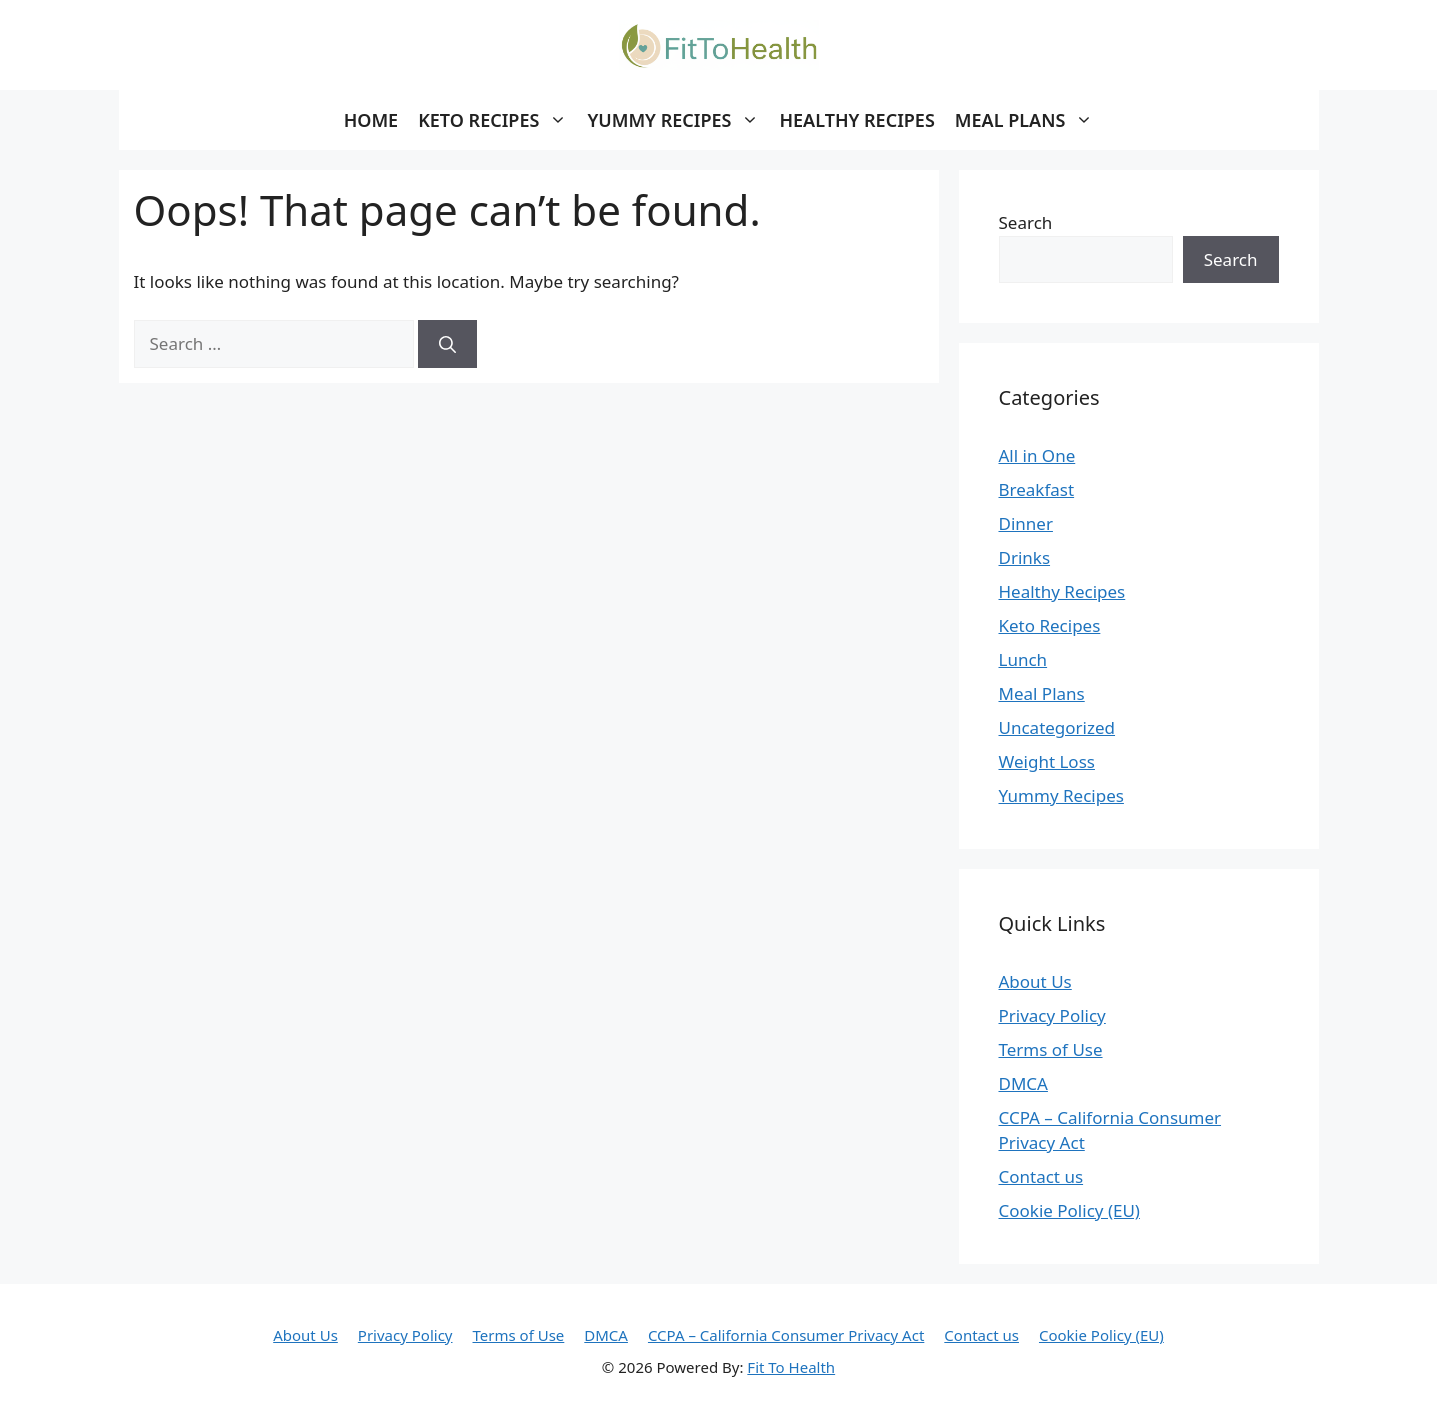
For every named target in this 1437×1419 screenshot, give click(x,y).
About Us (1035, 981)
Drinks (1025, 557)
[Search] (447, 344)
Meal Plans (1042, 693)
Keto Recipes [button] (497, 120)
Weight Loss (1047, 761)
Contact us (1041, 1176)
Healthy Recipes (856, 120)
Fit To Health (791, 1367)
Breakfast (1037, 489)
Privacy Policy (1052, 1015)
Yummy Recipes (1061, 795)
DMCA (1023, 1083)
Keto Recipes (1050, 625)
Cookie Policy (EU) (1069, 1210)
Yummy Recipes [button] (678, 120)
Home (371, 120)
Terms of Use (1051, 1049)
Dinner (1026, 523)
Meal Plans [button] (1029, 120)
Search (1026, 222)
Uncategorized (1057, 727)
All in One (1037, 455)
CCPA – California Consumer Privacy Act (786, 1335)
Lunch (1023, 659)
